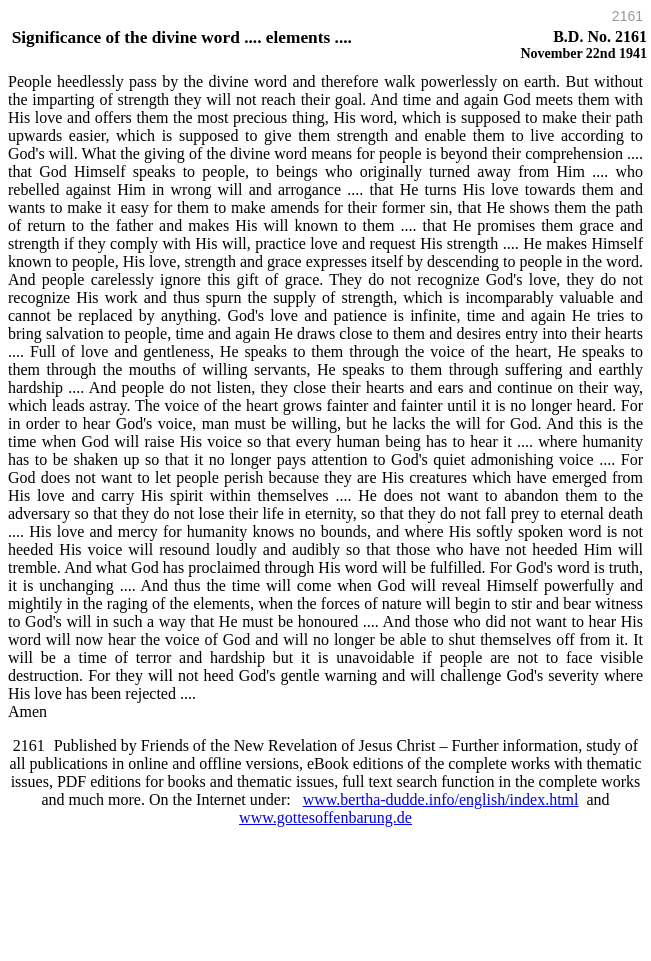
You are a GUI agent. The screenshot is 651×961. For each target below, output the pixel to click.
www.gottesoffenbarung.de (325, 817)
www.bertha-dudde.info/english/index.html (441, 799)
